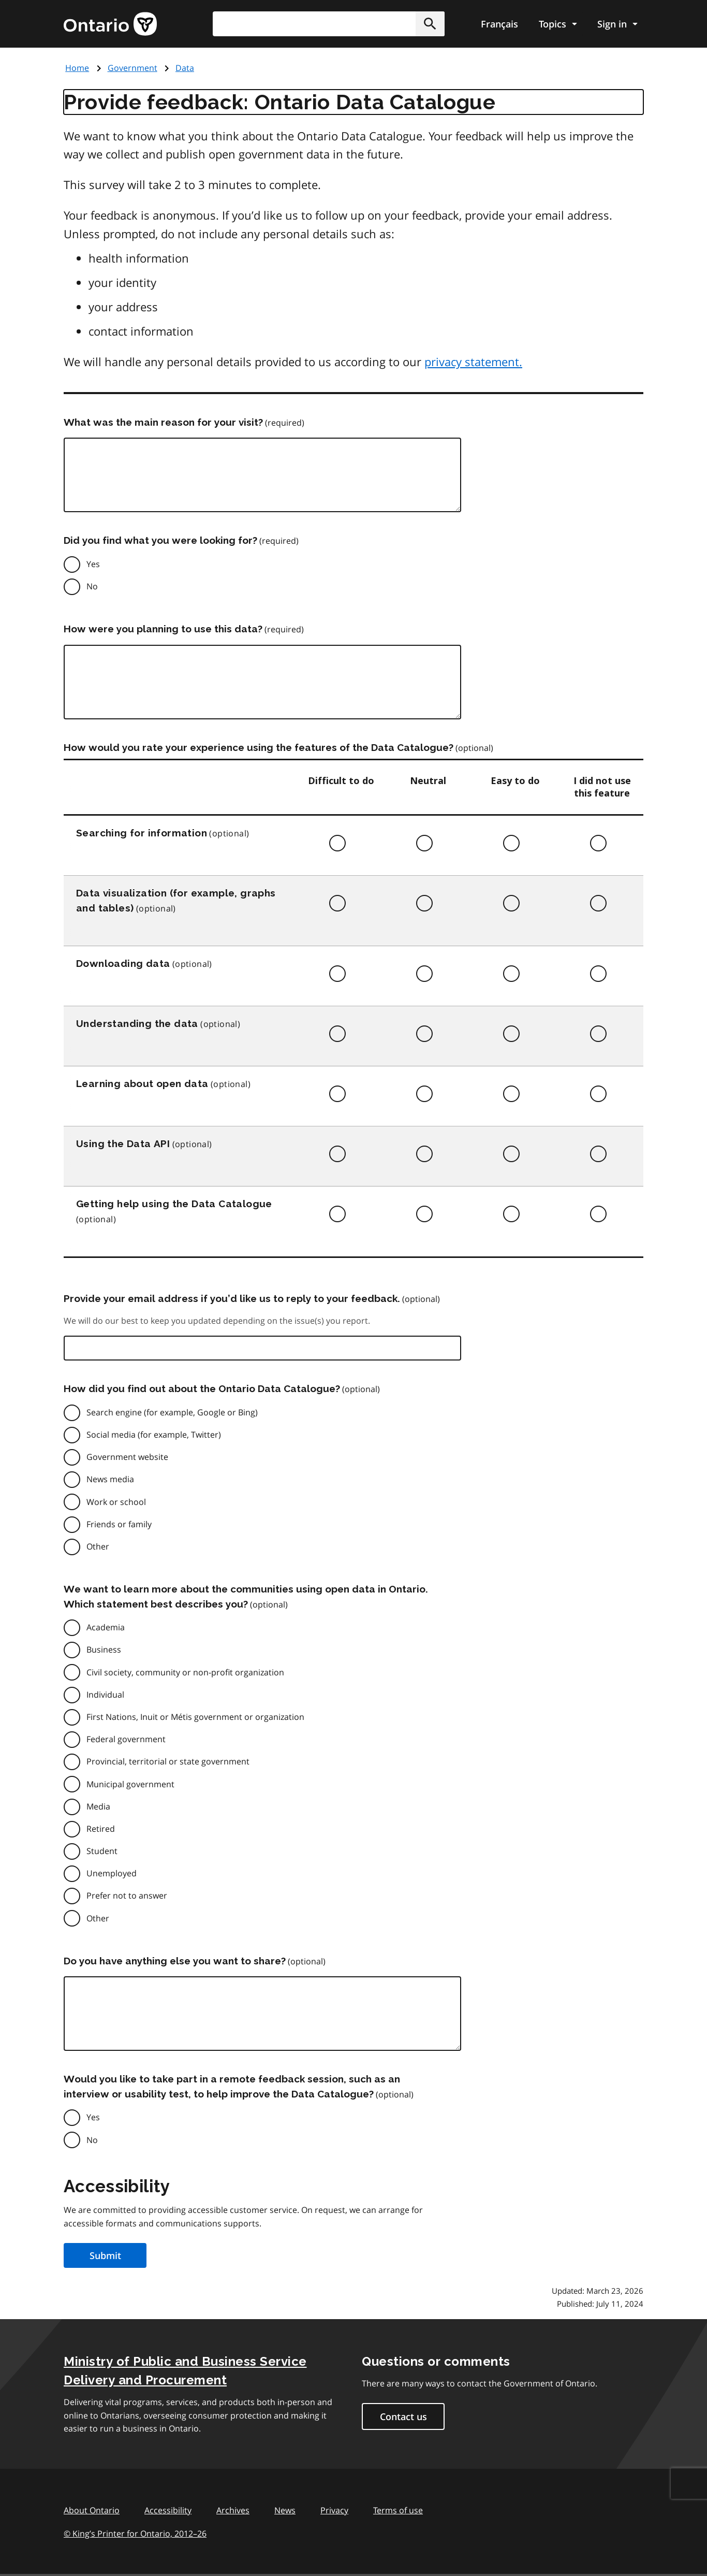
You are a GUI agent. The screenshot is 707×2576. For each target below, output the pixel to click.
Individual (105, 1694)
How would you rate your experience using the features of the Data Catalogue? (258, 747)
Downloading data (123, 963)
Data (184, 68)
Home (77, 68)
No (92, 586)
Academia (105, 1627)
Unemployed (111, 1873)
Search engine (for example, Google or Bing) (172, 1412)
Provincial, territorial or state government (167, 1761)
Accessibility (168, 2510)
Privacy (334, 2510)
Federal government (126, 1739)
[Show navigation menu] (558, 23)
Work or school (116, 1502)
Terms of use (398, 2510)
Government (132, 68)
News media (110, 1479)
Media (98, 1806)
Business (103, 1649)
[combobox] (329, 23)
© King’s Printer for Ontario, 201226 (135, 2533)
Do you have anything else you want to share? (175, 1960)
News (285, 2510)
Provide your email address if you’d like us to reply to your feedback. (232, 1298)
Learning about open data (142, 1083)
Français (499, 24)
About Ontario (92, 2510)
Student (101, 1851)
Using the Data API (123, 1143)
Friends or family (119, 1524)
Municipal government (130, 1784)
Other (97, 1546)
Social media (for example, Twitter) (153, 1434)
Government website (127, 1457)
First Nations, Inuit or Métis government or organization (195, 1717)
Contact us (403, 2416)
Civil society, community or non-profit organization (185, 1672)
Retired (100, 1828)
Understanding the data (137, 1023)
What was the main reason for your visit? (163, 422)
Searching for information (141, 832)
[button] (430, 23)
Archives (232, 2510)
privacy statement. (473, 361)
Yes (93, 564)
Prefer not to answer (126, 1895)
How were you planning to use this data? (163, 628)
